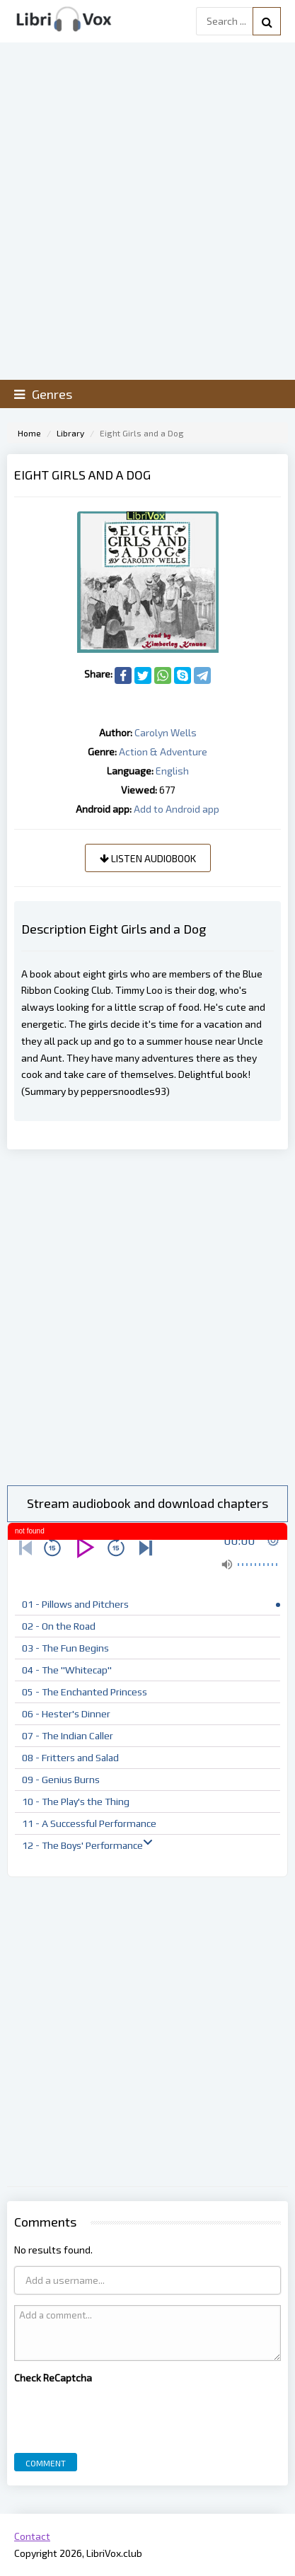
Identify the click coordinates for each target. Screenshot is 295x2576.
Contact (32, 2536)
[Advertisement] (147, 1317)
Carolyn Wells (165, 732)
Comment (45, 2463)
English (172, 771)
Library (70, 433)
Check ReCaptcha (53, 2378)
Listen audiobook (148, 858)
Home (29, 433)
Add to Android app (176, 809)
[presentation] (121, 2414)
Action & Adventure (163, 751)
